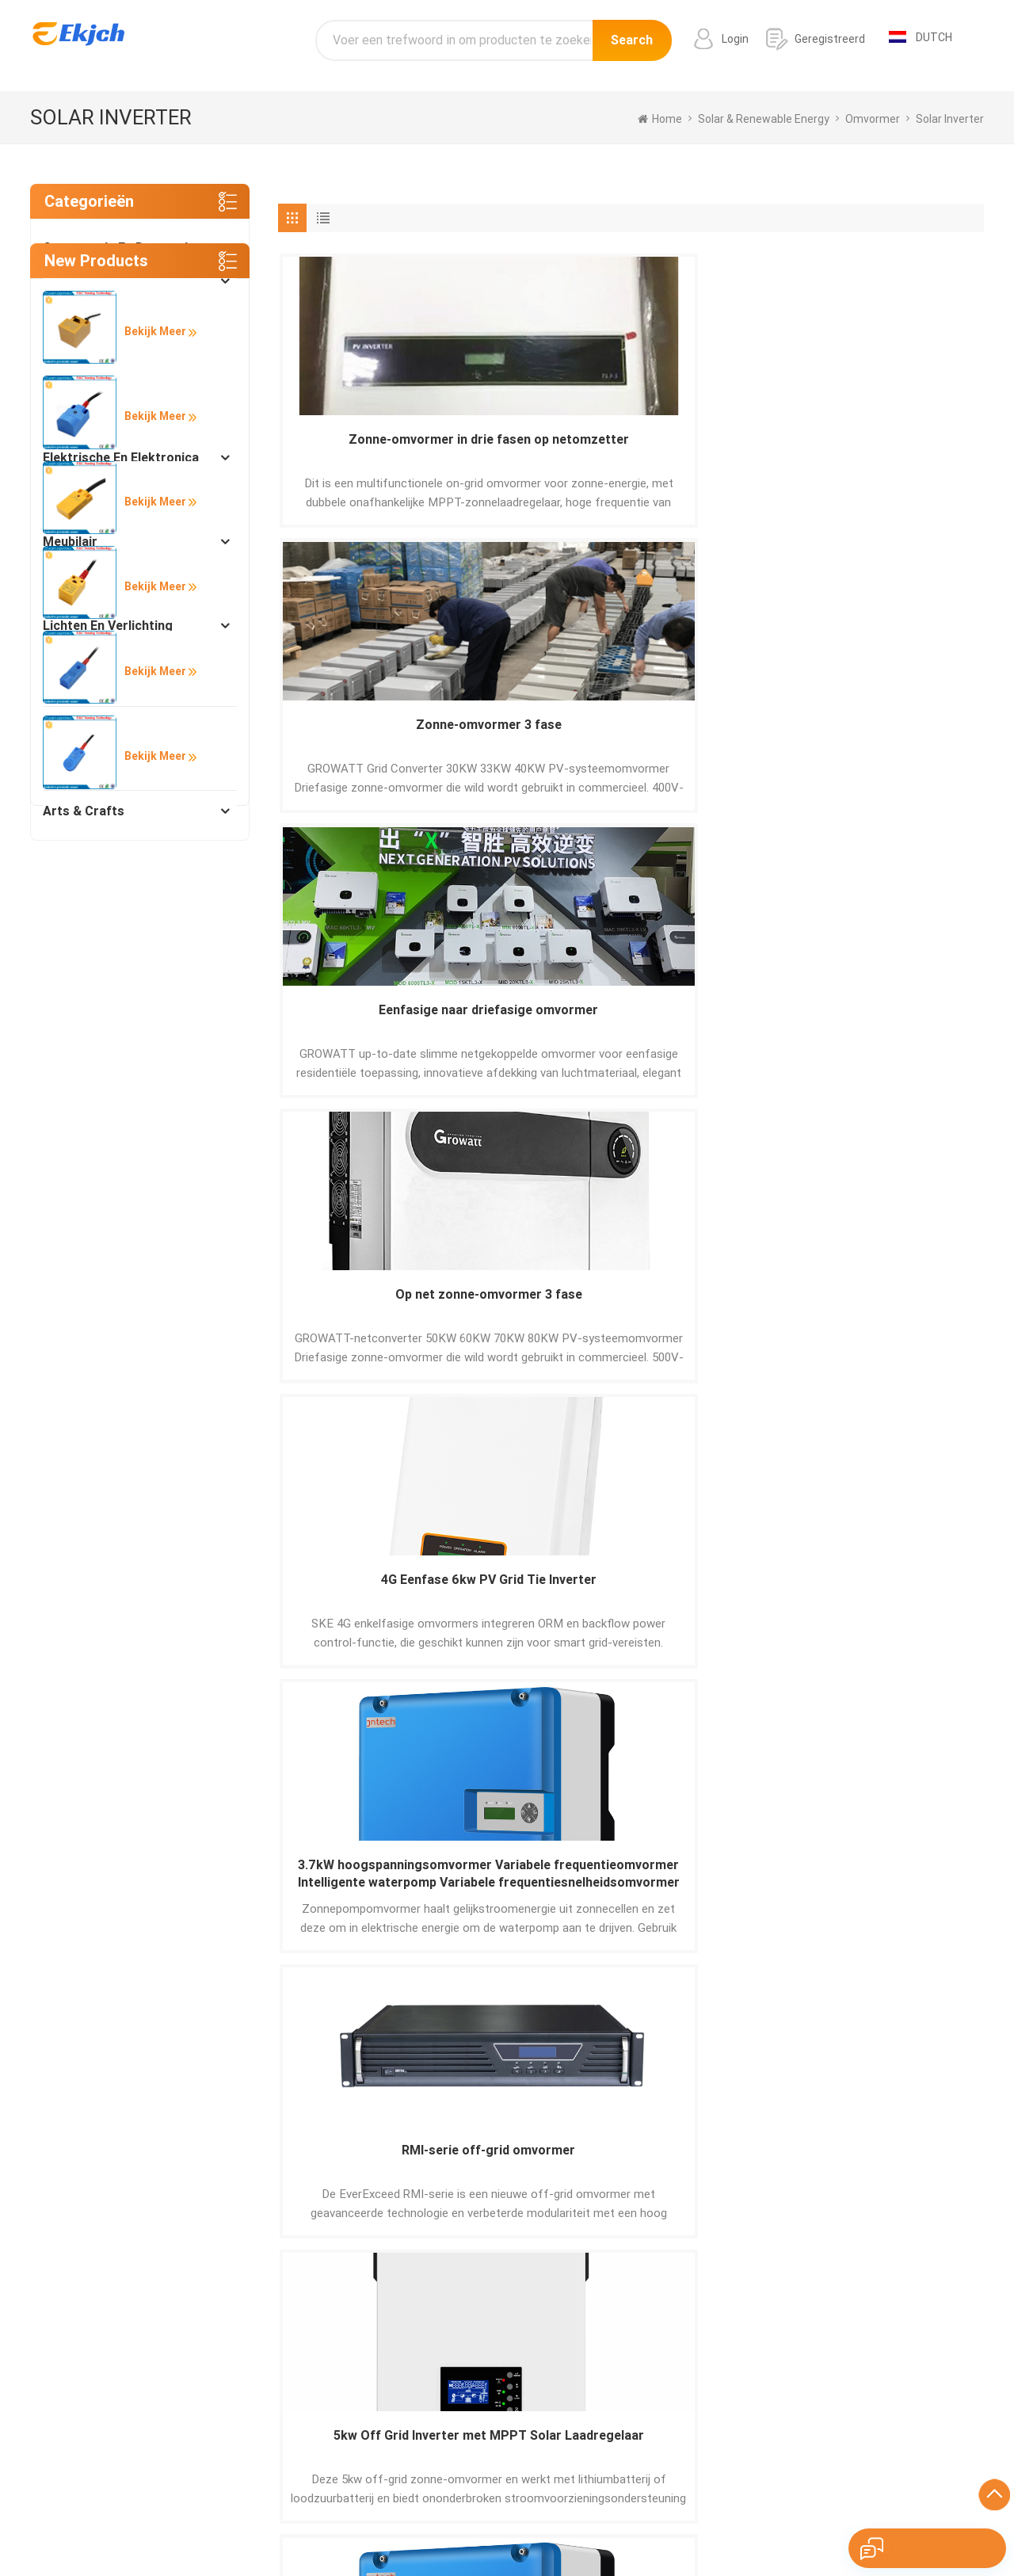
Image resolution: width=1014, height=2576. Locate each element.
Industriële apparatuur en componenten (119, 407)
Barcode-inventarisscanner (642, 2431)
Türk (723, 2524)
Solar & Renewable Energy (120, 499)
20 (701, 1748)
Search (632, 45)
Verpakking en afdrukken (118, 727)
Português (276, 2524)
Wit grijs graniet (613, 2454)
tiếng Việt (838, 2524)
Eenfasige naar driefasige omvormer (720, 449)
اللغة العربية (618, 2524)
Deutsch (334, 2524)
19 (665, 1748)
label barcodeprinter (624, 2409)
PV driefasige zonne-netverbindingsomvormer (541, 1603)
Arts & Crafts (83, 811)
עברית (954, 2524)
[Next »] (736, 1746)
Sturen (217, 2208)
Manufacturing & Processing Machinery (129, 347)
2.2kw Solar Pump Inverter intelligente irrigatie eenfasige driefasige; (899, 1027)
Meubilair (70, 541)
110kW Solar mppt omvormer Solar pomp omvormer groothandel (720, 1027)
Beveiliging (75, 583)
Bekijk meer (149, 947)
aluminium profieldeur (629, 2387)
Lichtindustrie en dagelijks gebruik (122, 676)
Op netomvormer (541, 1306)
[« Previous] (301, 1746)
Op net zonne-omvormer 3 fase (898, 449)
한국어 (563, 2524)
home (660, 119)
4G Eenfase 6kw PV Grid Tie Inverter (363, 738)
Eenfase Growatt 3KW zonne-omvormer (719, 1603)
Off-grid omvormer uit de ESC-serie (541, 1026)
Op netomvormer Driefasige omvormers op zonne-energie (363, 1316)
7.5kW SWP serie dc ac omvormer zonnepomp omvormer (363, 1604)
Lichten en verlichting (108, 625)
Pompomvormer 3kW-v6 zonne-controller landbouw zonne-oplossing (363, 1027)
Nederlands (774, 2524)
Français (387, 2524)
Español (218, 2524)
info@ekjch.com (863, 2425)
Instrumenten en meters (115, 769)
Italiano (437, 2524)
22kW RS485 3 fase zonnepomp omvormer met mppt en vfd (719, 1316)
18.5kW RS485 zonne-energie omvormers (899, 1315)
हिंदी (475, 2524)
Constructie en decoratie (119, 247)
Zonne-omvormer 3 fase (542, 449)
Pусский (515, 2524)
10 (599, 1748)
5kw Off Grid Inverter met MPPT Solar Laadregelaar (899, 739)
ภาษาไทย (679, 2524)
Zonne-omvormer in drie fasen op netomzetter (363, 450)
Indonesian (901, 2524)
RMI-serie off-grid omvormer (720, 738)
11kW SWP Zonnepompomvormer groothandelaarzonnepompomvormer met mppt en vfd (898, 1604)
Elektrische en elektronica (121, 457)
